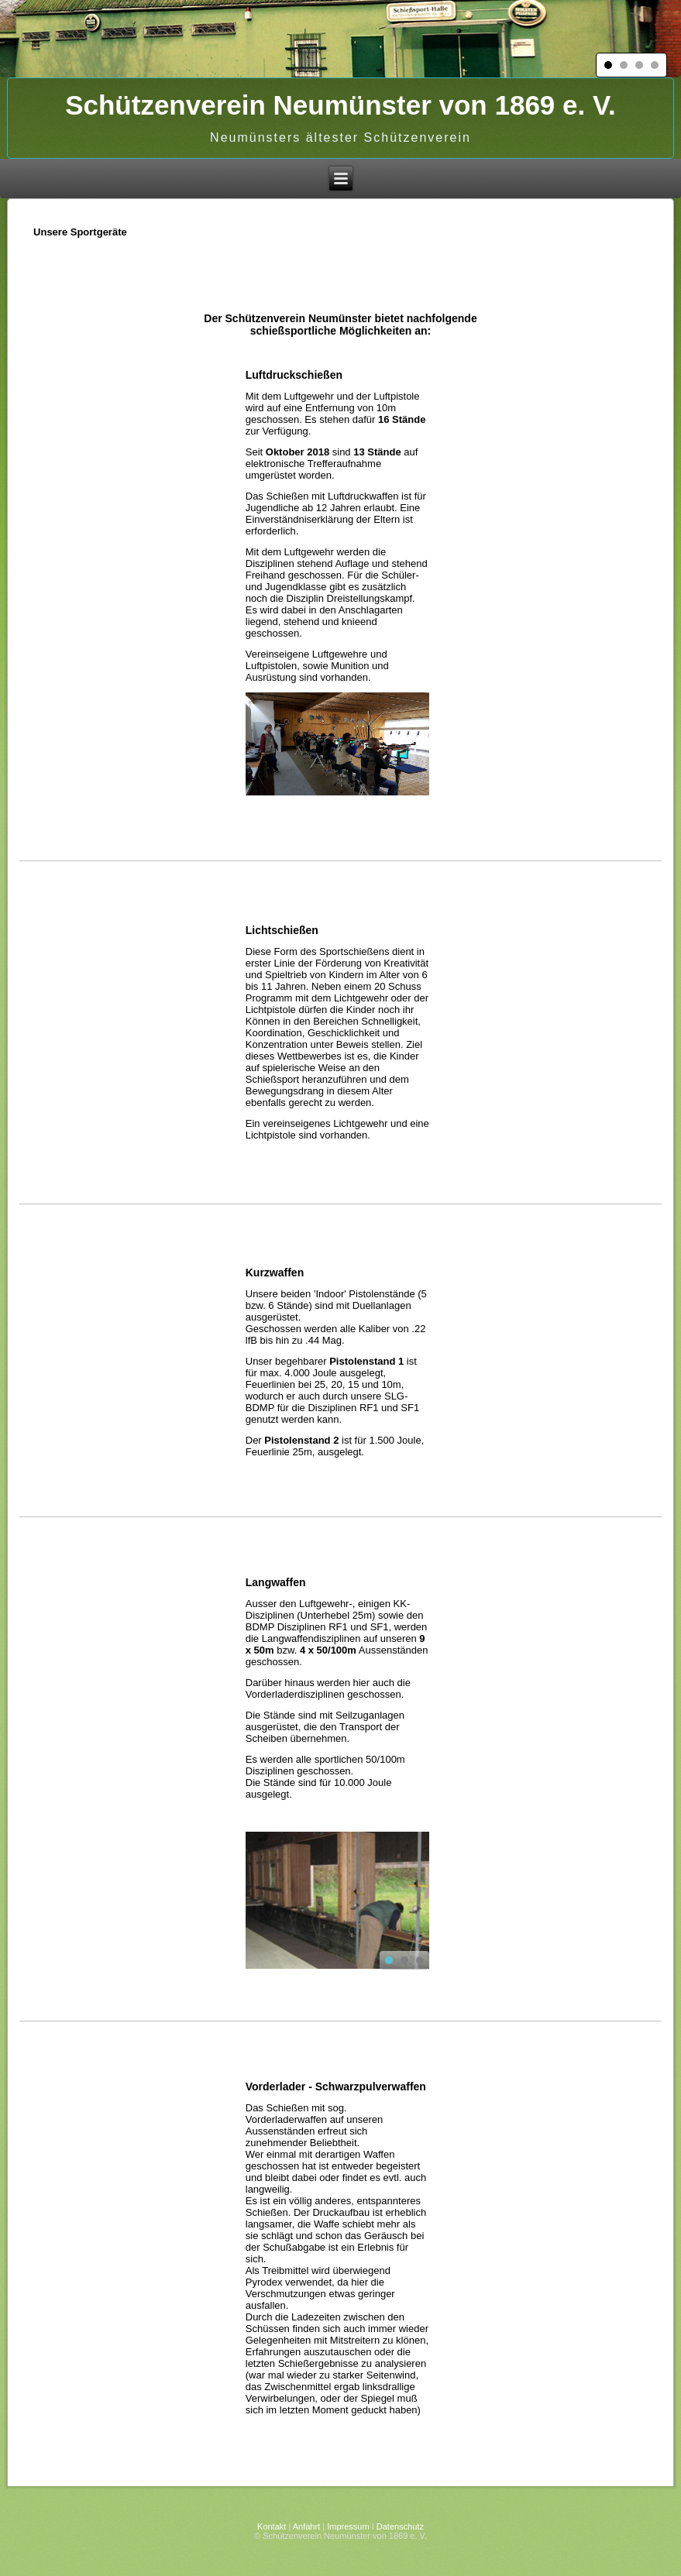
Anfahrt (306, 2526)
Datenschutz (400, 2526)
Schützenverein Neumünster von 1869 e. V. (340, 105)
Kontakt (271, 2526)
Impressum (348, 2526)
